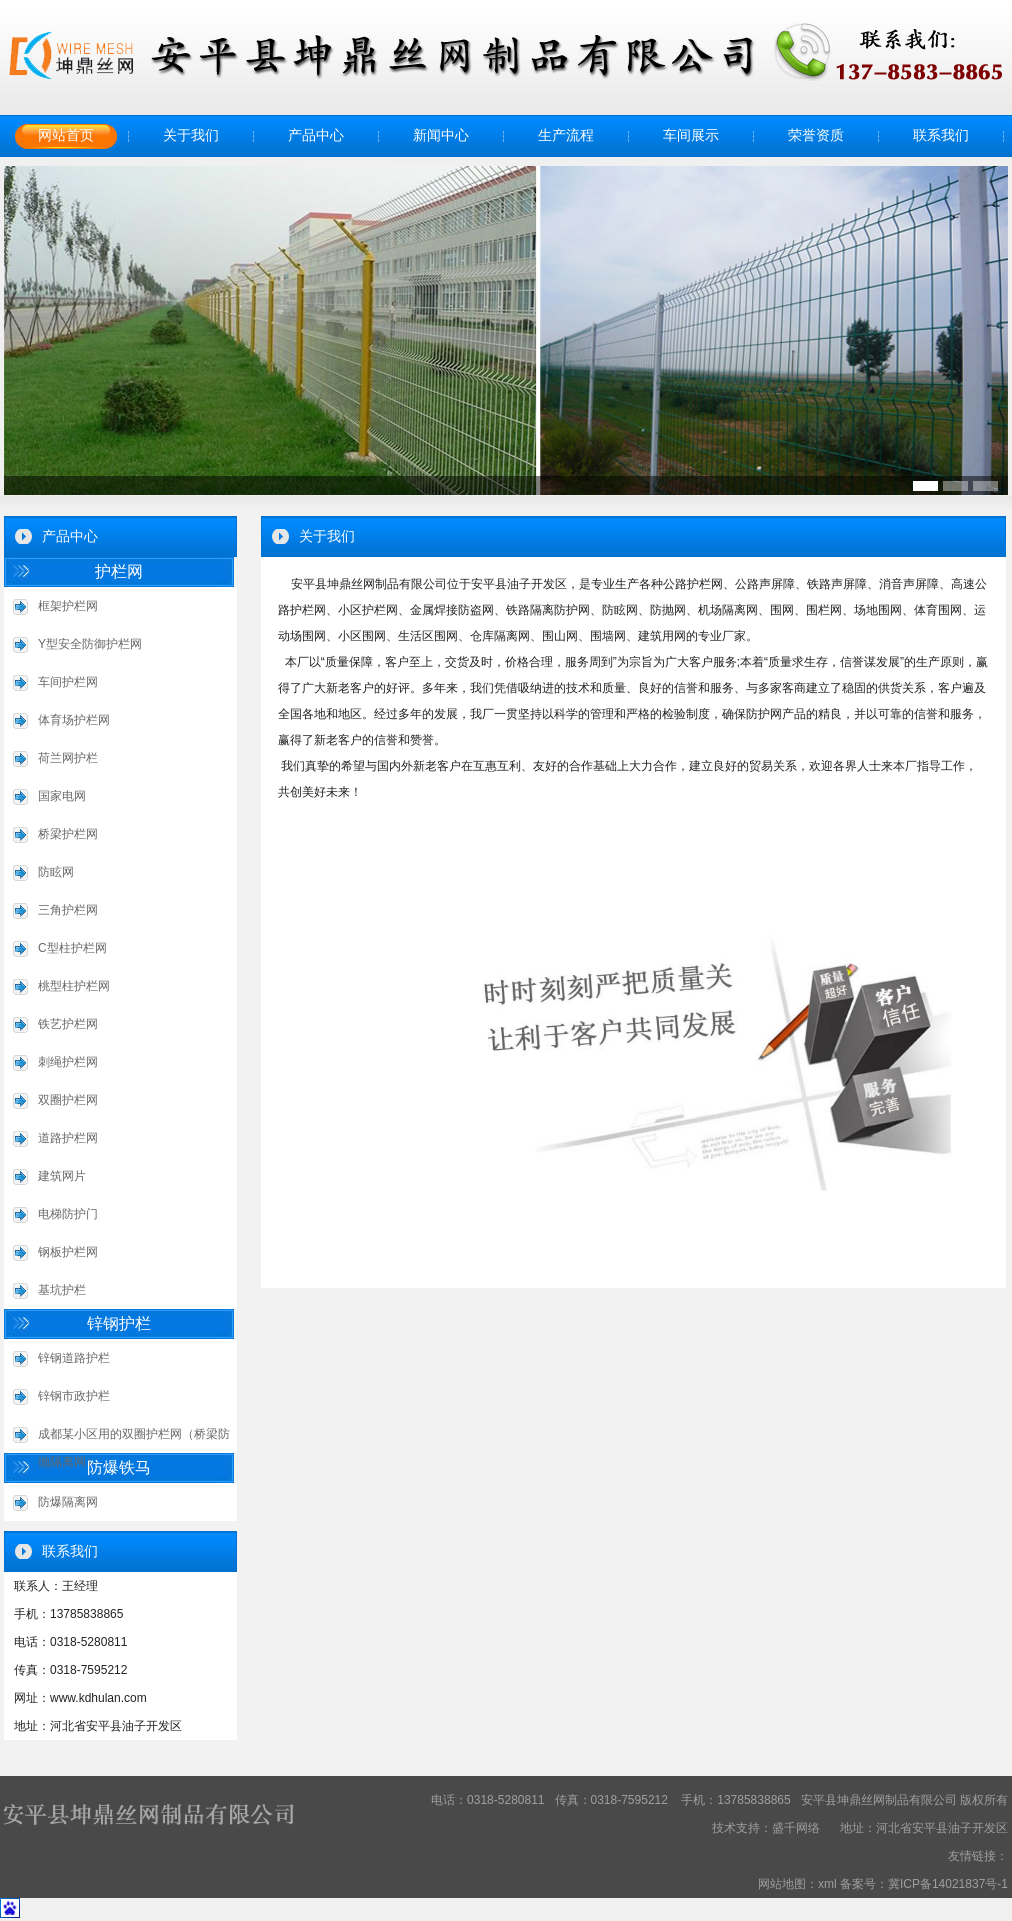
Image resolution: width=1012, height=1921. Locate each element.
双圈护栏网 (68, 1100)
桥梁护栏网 (68, 834)
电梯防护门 (68, 1214)
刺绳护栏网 (68, 1062)
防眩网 (56, 872)
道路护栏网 (68, 1138)
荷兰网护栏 (68, 758)
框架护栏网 (68, 606)
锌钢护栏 (119, 1323)
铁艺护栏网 (68, 1024)
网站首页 (66, 135)
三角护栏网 (68, 910)
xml (827, 1884)
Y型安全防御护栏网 (90, 644)
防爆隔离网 (68, 1502)
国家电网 (62, 796)
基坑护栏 (62, 1290)
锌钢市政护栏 (74, 1396)
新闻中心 (441, 135)
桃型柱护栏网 (74, 986)
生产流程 (566, 135)
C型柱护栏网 (72, 948)
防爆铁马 (119, 1467)
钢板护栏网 (68, 1252)
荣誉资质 (816, 135)
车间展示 (691, 135)
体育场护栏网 (74, 720)
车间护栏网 (68, 682)
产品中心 (316, 135)
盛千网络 (796, 1828)
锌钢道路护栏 (74, 1358)
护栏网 (119, 571)
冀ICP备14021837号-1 (948, 1884)
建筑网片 (62, 1176)
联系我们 (941, 135)
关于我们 (191, 135)
